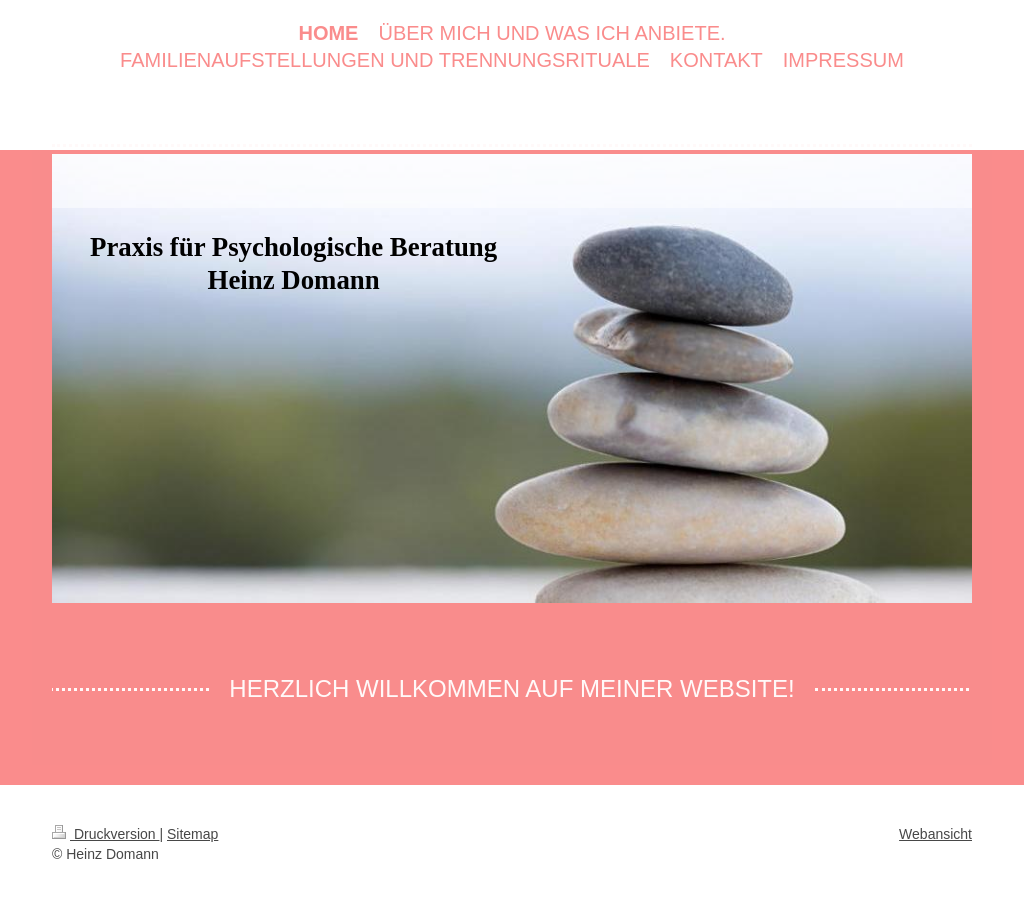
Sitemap (192, 834)
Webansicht (935, 834)
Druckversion (105, 834)
